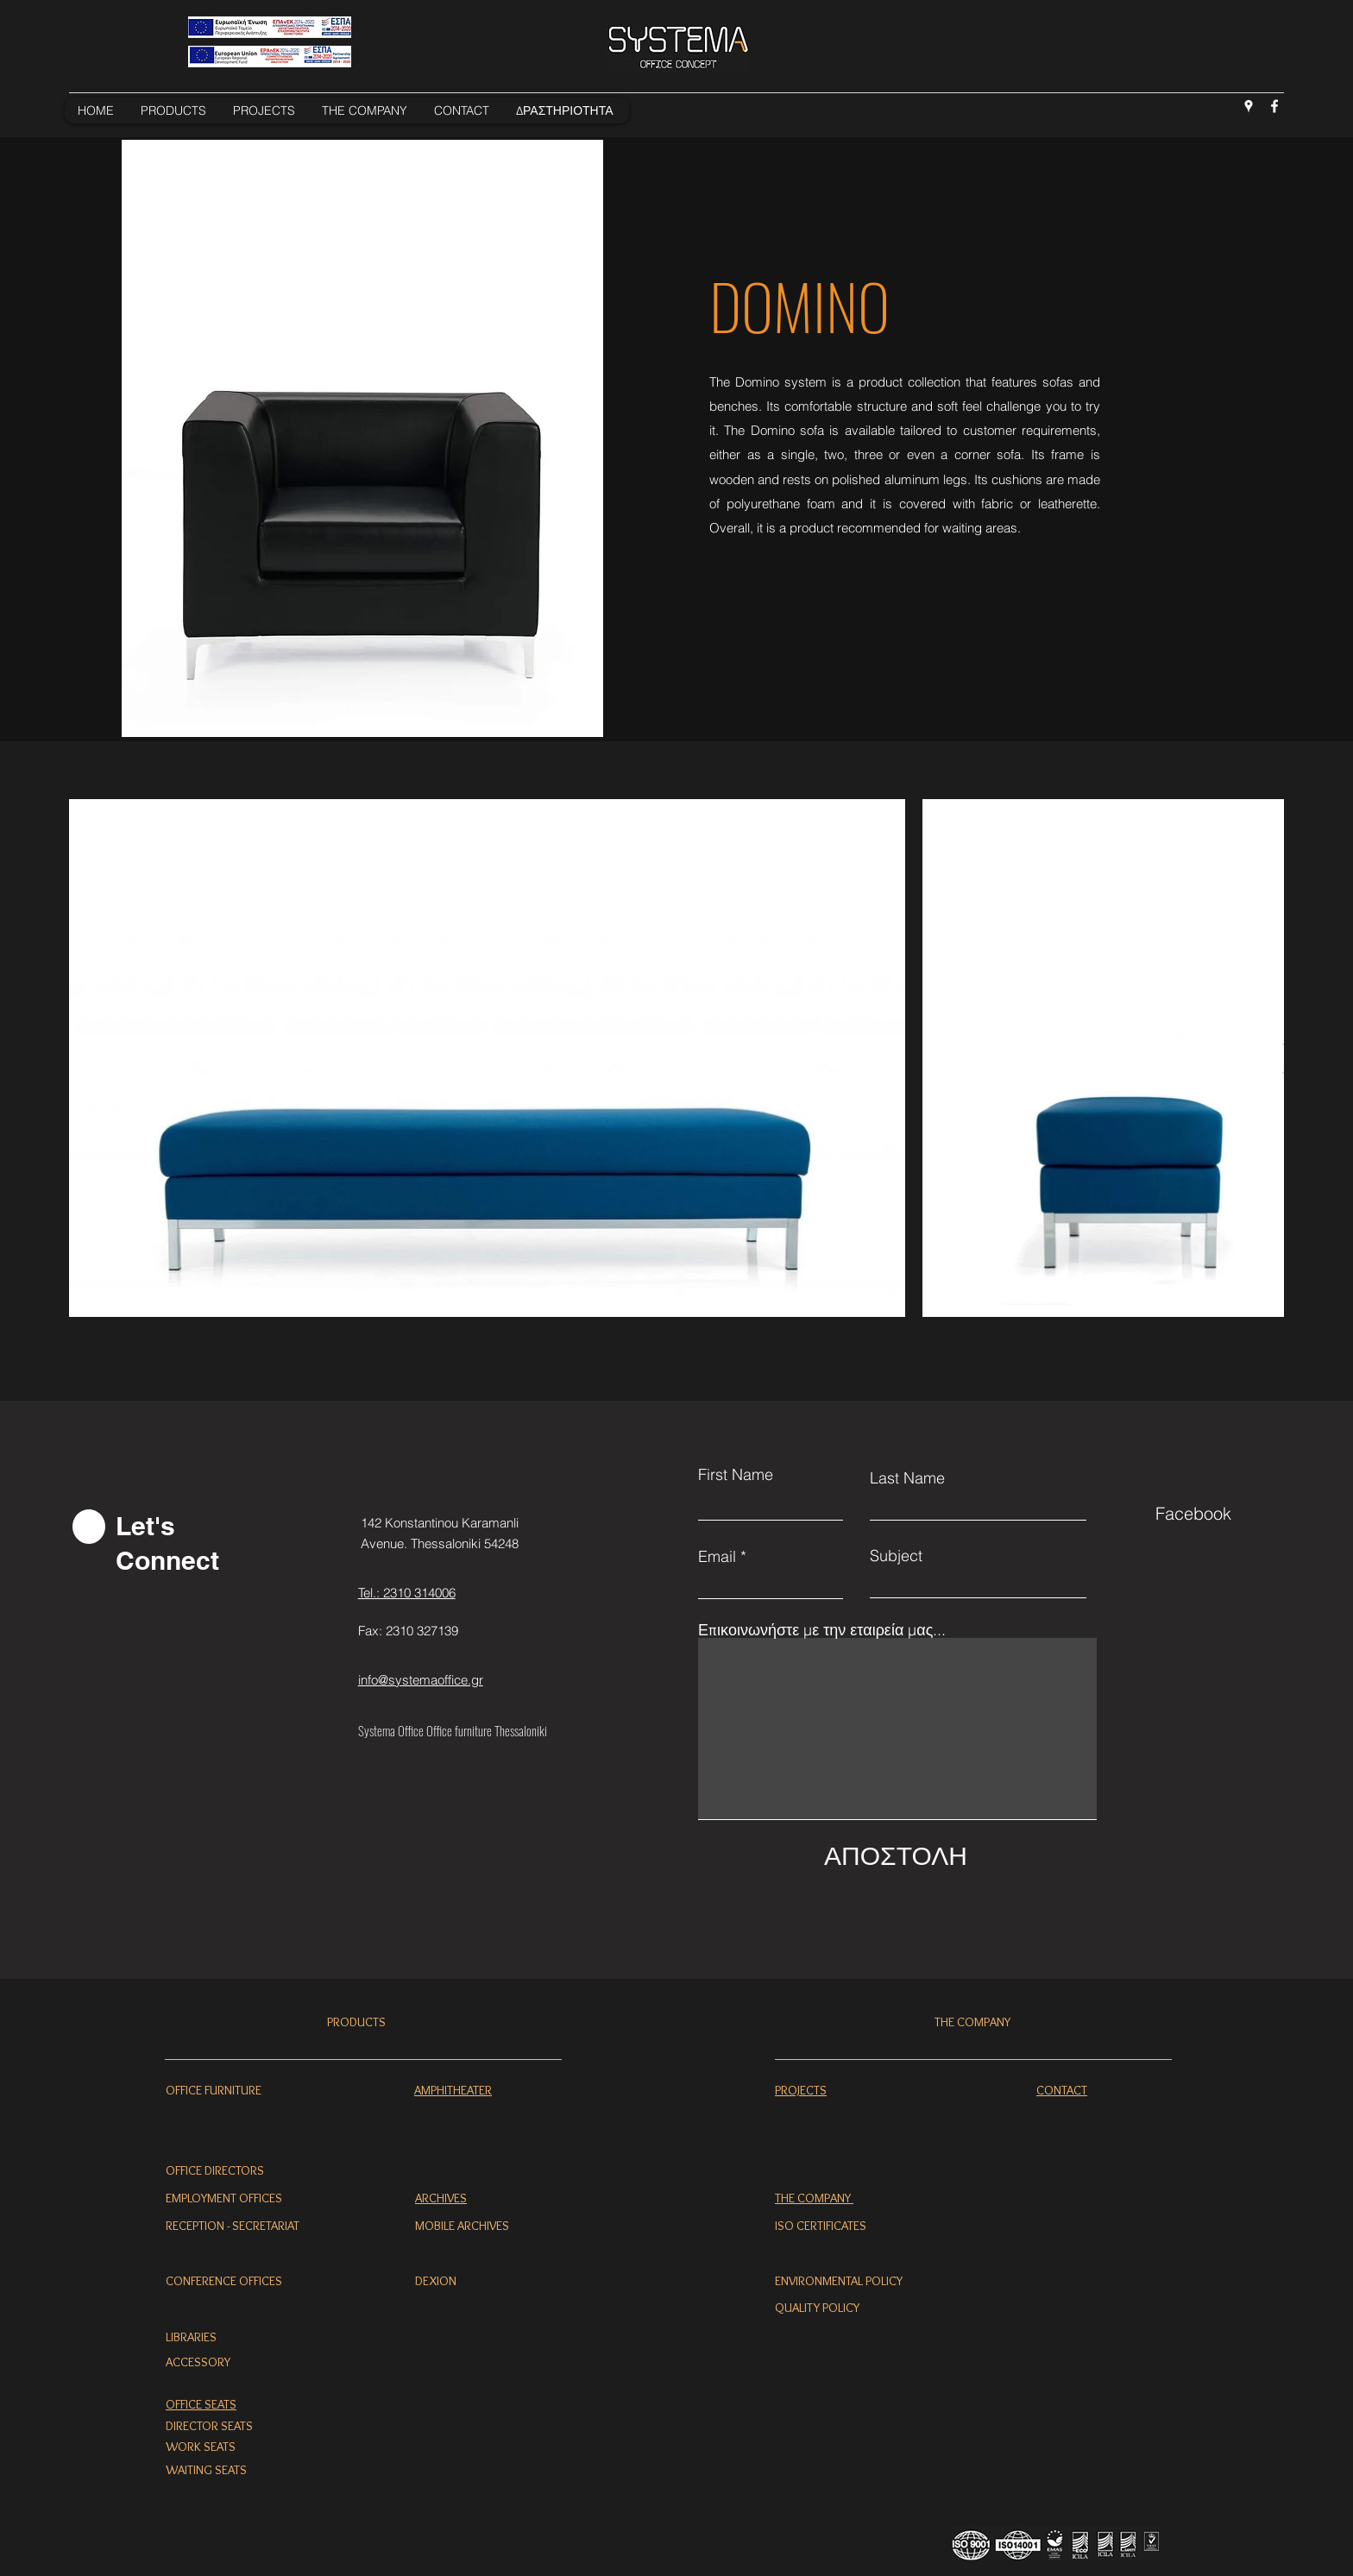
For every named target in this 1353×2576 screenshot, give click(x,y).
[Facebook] (1274, 106)
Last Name (907, 1478)
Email (717, 1557)
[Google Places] (1248, 106)
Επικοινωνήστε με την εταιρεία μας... (822, 1630)
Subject (896, 1556)
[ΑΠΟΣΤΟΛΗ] (896, 1855)
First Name (735, 1475)
